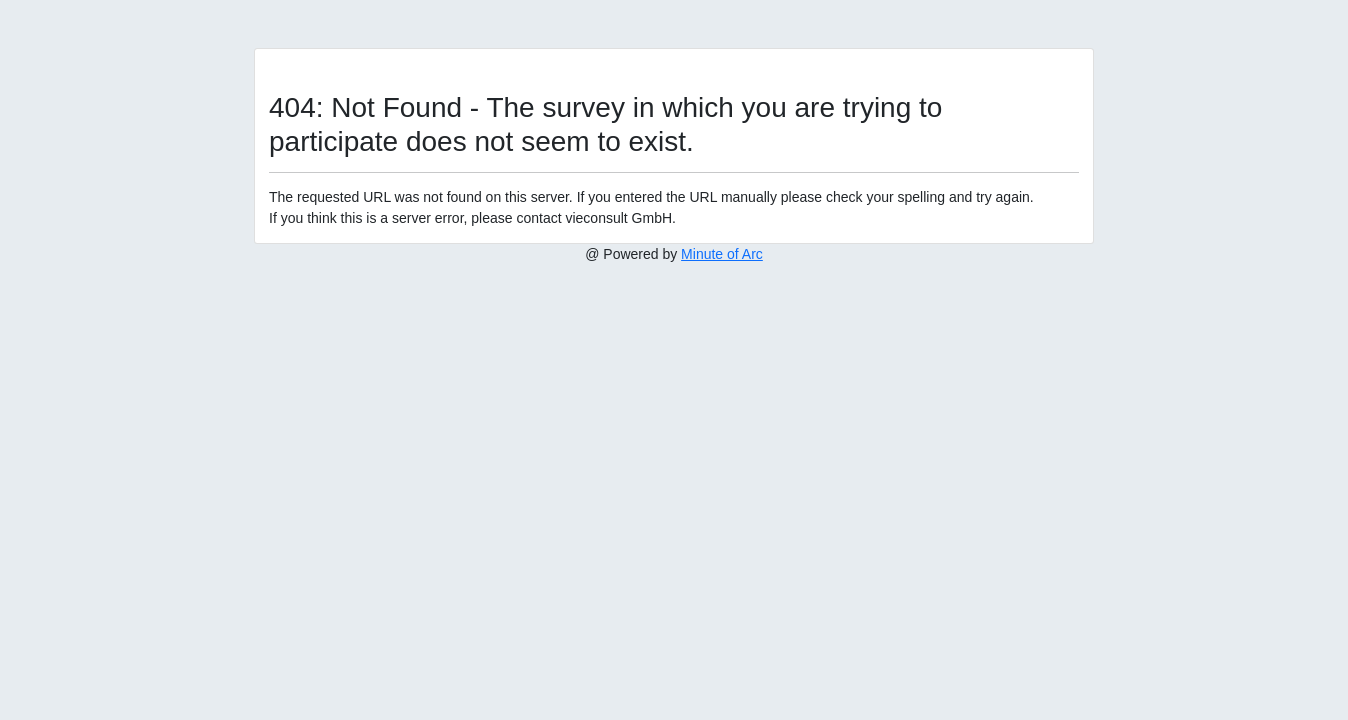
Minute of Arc (722, 254)
